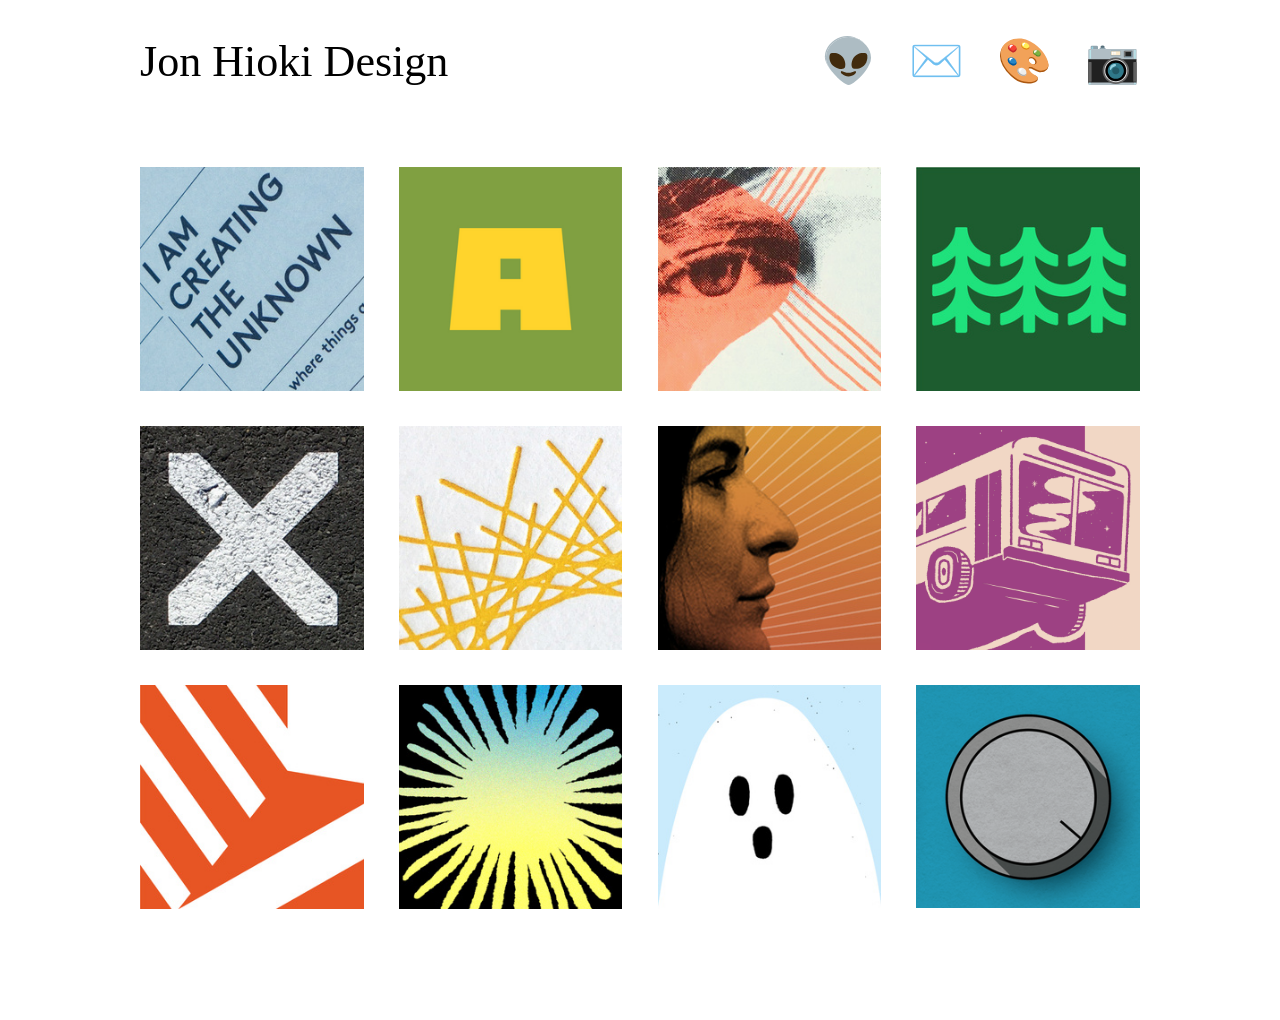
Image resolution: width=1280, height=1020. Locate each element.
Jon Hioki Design (294, 61)
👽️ (848, 61)
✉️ (936, 61)
